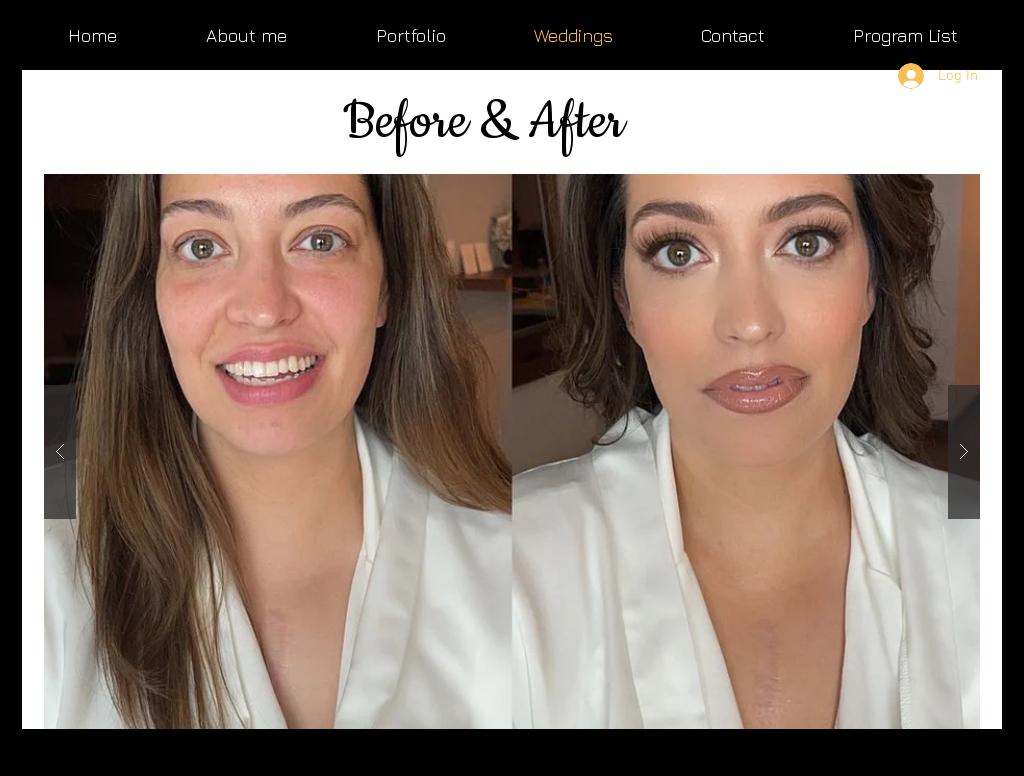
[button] (512, 451)
